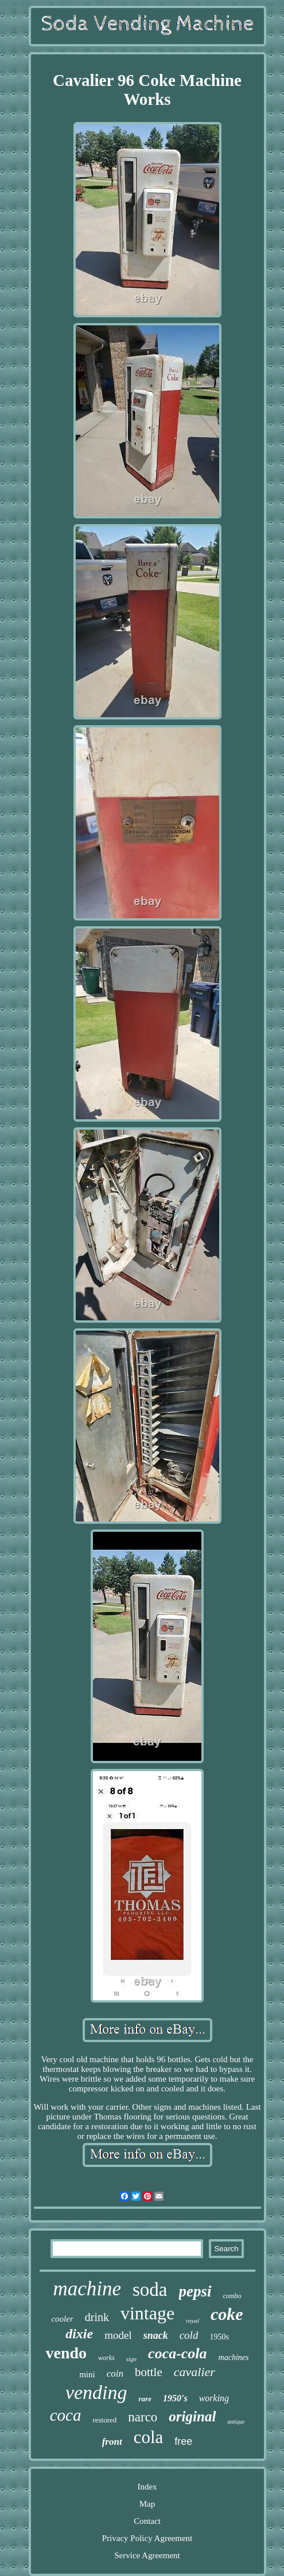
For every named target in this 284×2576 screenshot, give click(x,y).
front (112, 2441)
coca (65, 2415)
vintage (147, 2313)
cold (189, 2335)
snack (155, 2335)
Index (147, 2486)
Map (147, 2503)
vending (96, 2392)
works (106, 2358)
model (118, 2335)
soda (150, 2289)
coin (115, 2373)
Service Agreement (147, 2555)
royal (192, 2320)
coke (227, 2313)
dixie (79, 2333)
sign (131, 2358)
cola (149, 2437)
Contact (147, 2521)
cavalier (194, 2372)
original (192, 2416)
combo (232, 2296)
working (214, 2398)
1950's (175, 2398)
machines (234, 2357)
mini (87, 2374)
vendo (66, 2353)
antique (235, 2421)
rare (145, 2398)
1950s (218, 2337)
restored (104, 2420)
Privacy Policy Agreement (147, 2538)
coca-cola (177, 2353)
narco (142, 2417)
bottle (148, 2372)
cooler (62, 2318)
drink (97, 2317)
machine (87, 2289)
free (183, 2441)
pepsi (195, 2291)
